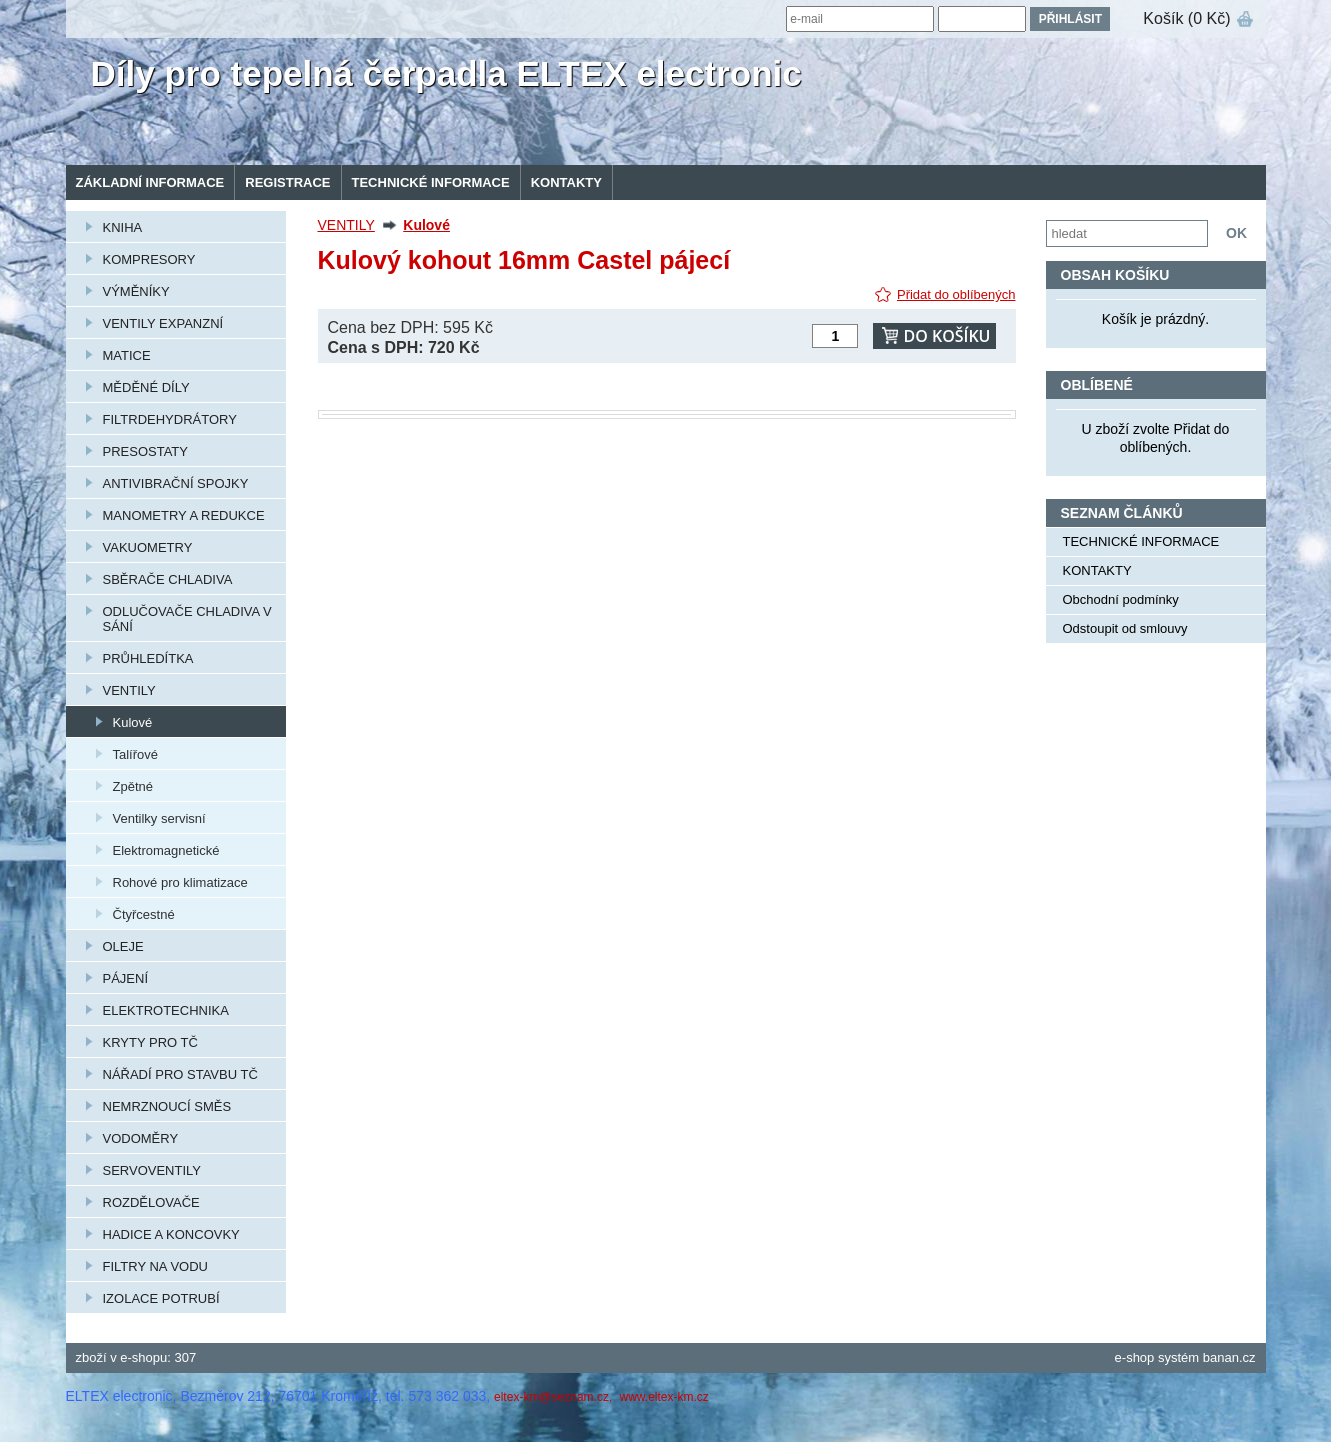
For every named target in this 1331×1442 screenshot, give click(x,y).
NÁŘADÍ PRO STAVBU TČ (180, 1074)
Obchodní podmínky (1121, 599)
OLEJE (123, 946)
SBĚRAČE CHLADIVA (168, 579)
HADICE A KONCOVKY (171, 1234)
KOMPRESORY (149, 259)
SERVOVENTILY (152, 1170)
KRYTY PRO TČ (150, 1042)
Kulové (133, 722)
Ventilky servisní (159, 818)
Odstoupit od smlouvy (1125, 628)
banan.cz (1229, 1357)
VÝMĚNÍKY (136, 291)
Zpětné (133, 786)
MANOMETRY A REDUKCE (184, 515)
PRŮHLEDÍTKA (148, 658)
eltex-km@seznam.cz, (555, 1397)
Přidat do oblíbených (956, 294)
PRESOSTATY (145, 451)
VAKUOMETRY (148, 547)
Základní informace (150, 182)
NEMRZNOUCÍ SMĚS (167, 1106)
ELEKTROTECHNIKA (166, 1010)
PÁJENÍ (126, 978)
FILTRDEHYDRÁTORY (170, 419)
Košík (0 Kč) (1186, 18)
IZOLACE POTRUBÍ (161, 1298)
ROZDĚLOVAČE (151, 1202)
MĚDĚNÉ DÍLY (146, 387)
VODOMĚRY (141, 1138)
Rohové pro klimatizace (180, 882)
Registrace (287, 182)
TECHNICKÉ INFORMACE (431, 182)
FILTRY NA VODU (155, 1266)
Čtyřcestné (144, 914)
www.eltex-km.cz (663, 1397)
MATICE (127, 355)
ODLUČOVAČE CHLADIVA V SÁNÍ (187, 619)
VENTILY (129, 690)
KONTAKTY (566, 182)
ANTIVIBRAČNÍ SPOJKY (176, 483)
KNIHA (123, 227)
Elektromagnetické (166, 850)
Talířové (136, 754)
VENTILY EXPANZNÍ (163, 323)
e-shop (1135, 1357)
